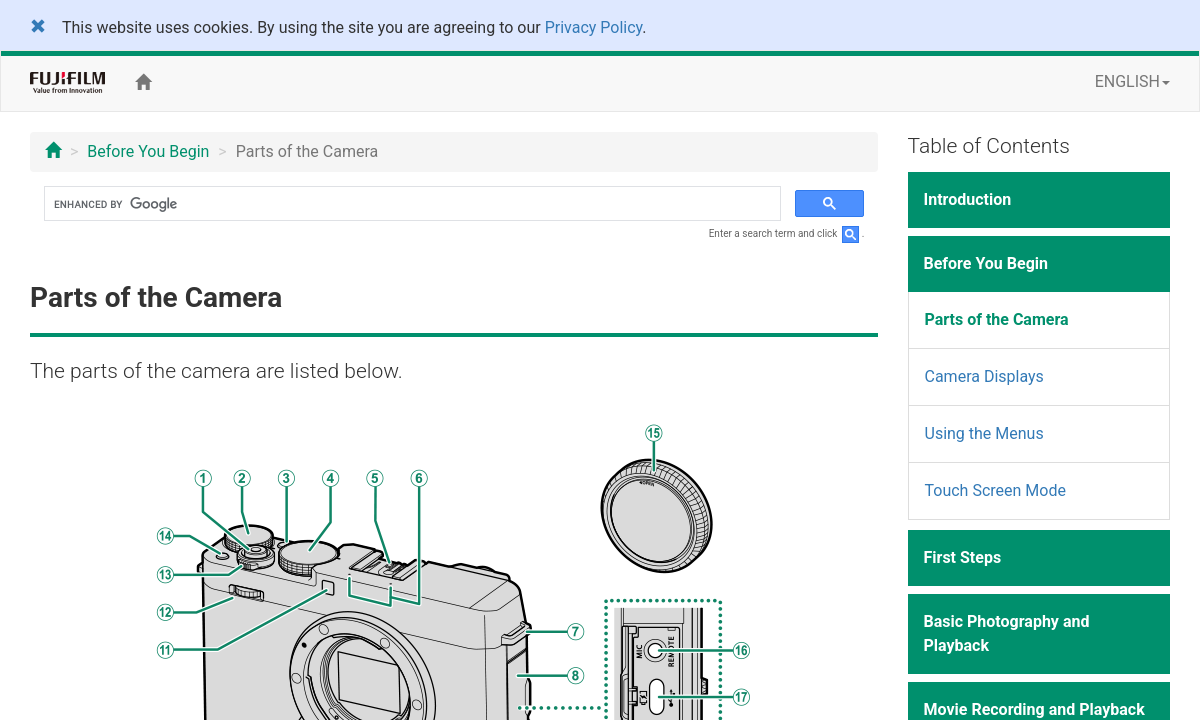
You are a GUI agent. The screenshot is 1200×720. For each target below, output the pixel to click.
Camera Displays (984, 376)
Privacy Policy (594, 27)
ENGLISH (1132, 81)
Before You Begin (148, 151)
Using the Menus (984, 433)
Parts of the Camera (997, 319)
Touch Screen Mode (995, 490)
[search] (410, 204)
